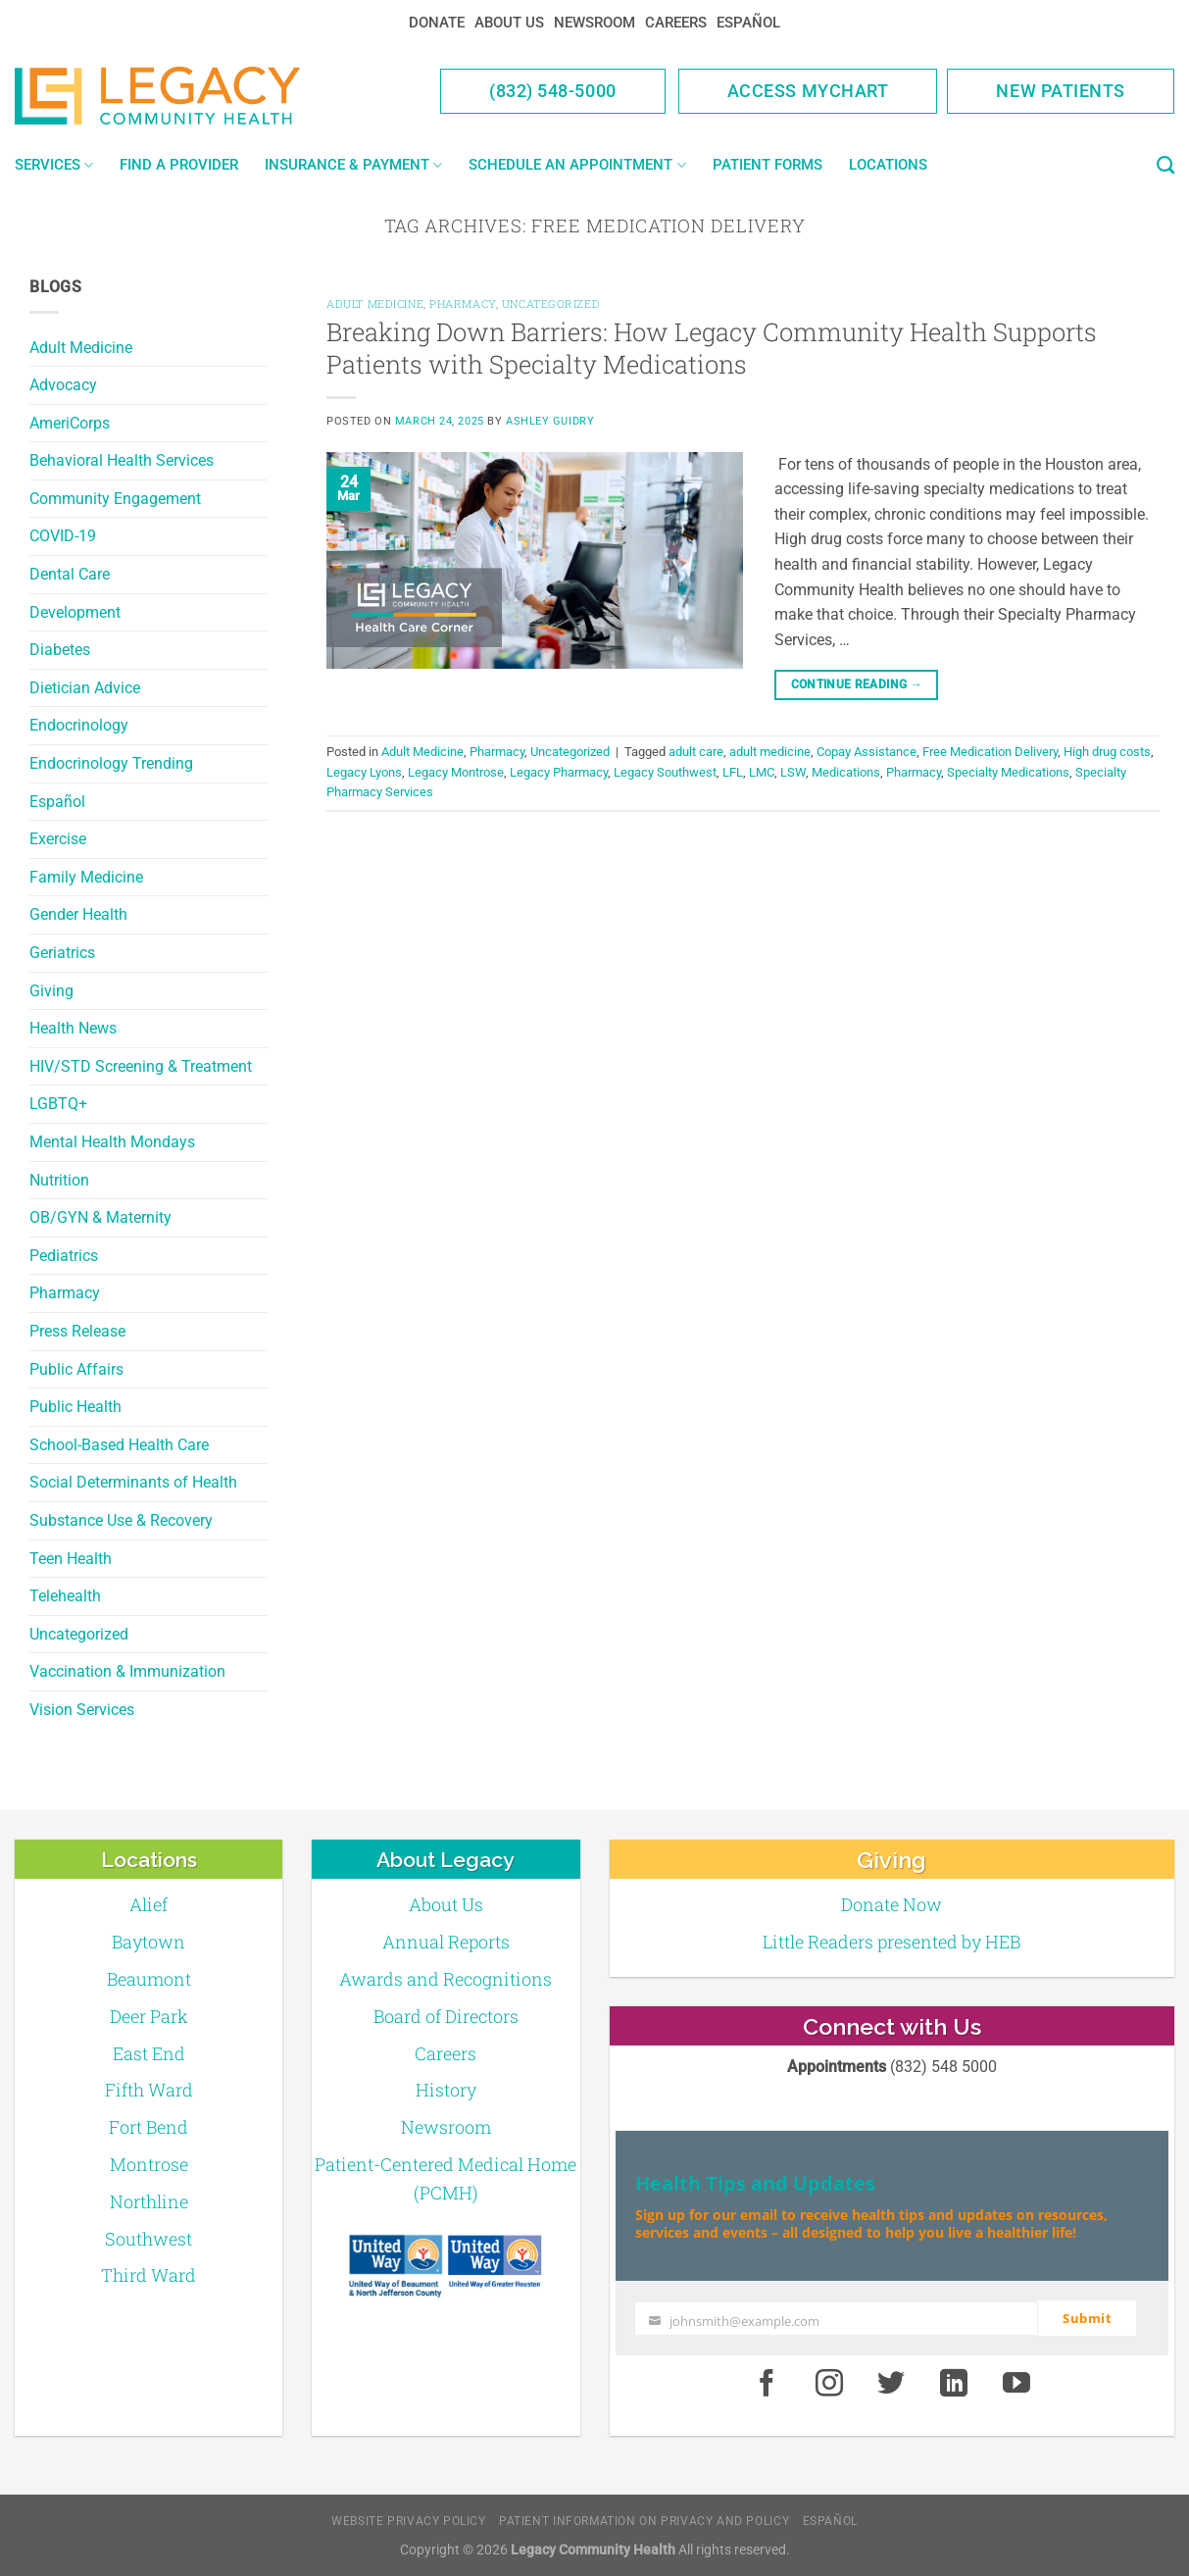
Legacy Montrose (456, 772)
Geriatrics (62, 952)
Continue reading (857, 685)
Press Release (77, 1331)
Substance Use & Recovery (121, 1520)
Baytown (148, 1941)
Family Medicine (86, 877)
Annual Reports (446, 1941)
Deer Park (149, 2016)
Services (54, 165)
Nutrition (59, 1180)
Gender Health (78, 914)
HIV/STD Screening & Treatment (140, 1066)
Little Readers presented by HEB (891, 1941)
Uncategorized (78, 1634)
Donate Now (891, 1904)
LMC (761, 772)
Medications (846, 772)
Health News (73, 1028)
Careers (676, 22)
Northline (149, 2201)
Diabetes (59, 649)
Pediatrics (63, 1255)
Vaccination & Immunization (127, 1671)
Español (748, 22)
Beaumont (149, 1979)
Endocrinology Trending (111, 763)
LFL (732, 772)
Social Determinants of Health (133, 1482)
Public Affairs (76, 1369)
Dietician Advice (84, 688)
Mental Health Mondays (112, 1142)
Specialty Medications (1008, 772)
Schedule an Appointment (577, 165)
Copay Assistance (867, 751)
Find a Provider (179, 165)
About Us (509, 22)
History (446, 2089)
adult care (696, 751)
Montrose (149, 2164)
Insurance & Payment (353, 165)
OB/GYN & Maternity (100, 1217)
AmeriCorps (69, 423)
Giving (51, 991)
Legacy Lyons (364, 772)
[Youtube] (1016, 2383)
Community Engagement (115, 498)
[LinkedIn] (953, 2383)
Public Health (75, 1406)
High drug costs (1107, 751)
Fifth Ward (149, 2089)
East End (149, 2053)
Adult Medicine (80, 347)
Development (75, 612)
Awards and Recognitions (445, 1979)
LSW (793, 772)
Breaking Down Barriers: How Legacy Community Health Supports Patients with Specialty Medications (711, 347)
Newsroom (594, 22)
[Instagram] (829, 2383)
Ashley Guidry (550, 421)
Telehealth (65, 1596)
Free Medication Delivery (990, 751)
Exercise (57, 839)
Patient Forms (767, 165)
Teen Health (70, 1558)
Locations (888, 165)
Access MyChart (808, 90)
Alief (148, 1904)
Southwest (148, 2238)
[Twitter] (892, 2383)
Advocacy (63, 385)
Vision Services (81, 1709)
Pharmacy (64, 1293)
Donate (437, 22)
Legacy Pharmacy (559, 772)
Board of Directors (446, 2016)
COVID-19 (62, 536)
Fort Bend (148, 2127)
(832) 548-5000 (553, 90)
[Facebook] (766, 2383)
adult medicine (770, 751)
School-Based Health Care (119, 1445)
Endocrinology (78, 725)
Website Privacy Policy (408, 2521)
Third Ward (148, 2275)
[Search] (1165, 165)
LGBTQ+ (58, 1103)
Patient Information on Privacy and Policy (644, 2521)
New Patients (1060, 90)
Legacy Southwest (665, 772)
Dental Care (69, 574)
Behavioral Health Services (121, 460)
